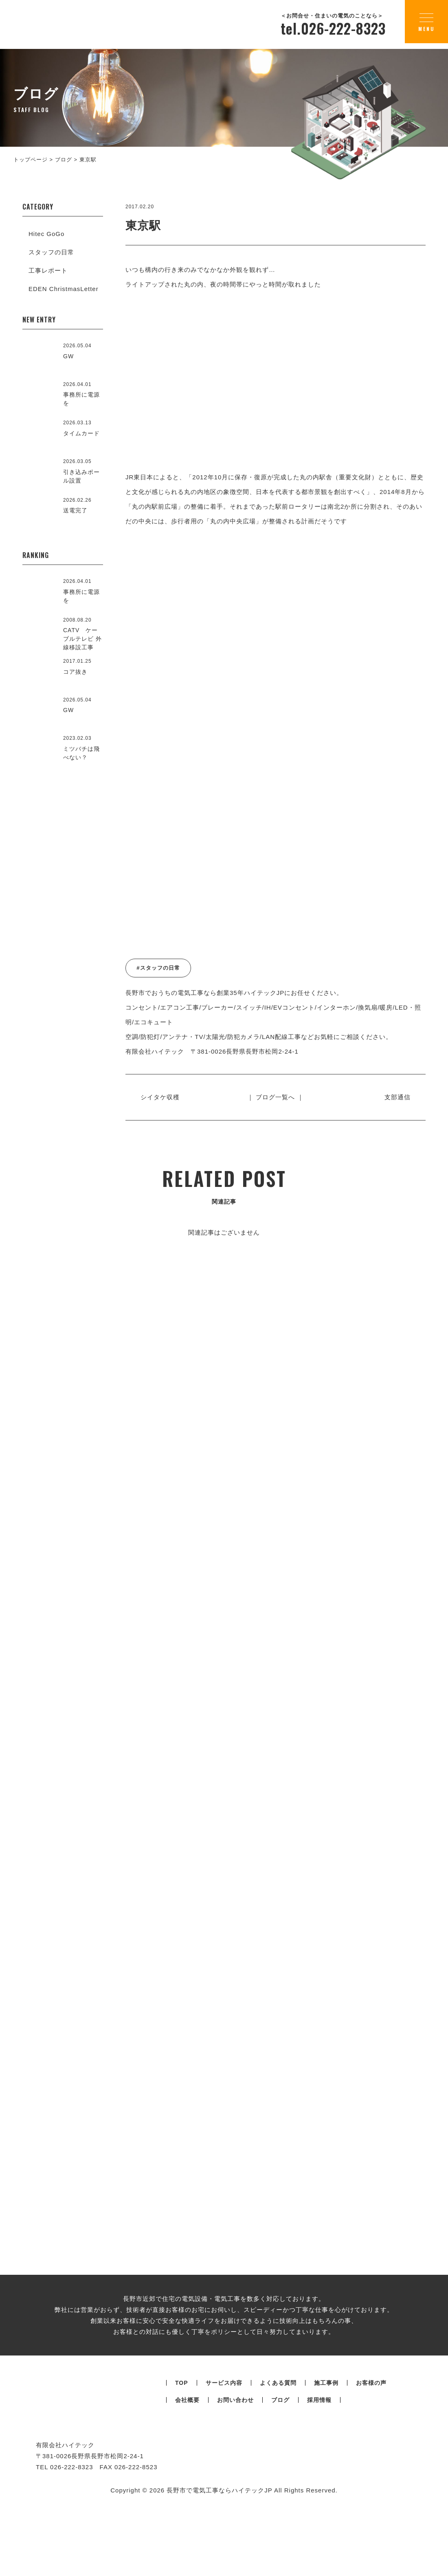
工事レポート (48, 270)
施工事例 (326, 2481)
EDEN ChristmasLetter (64, 288)
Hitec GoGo (46, 233)
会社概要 (187, 2498)
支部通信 (394, 1097)
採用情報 (319, 2498)
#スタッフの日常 (158, 968)
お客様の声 (371, 2481)
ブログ (280, 2498)
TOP (181, 2481)
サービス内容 (224, 2481)
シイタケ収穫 (163, 1097)
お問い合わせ (235, 2498)
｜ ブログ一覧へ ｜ (275, 1097)
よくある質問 (278, 2481)
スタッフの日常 (51, 252)
